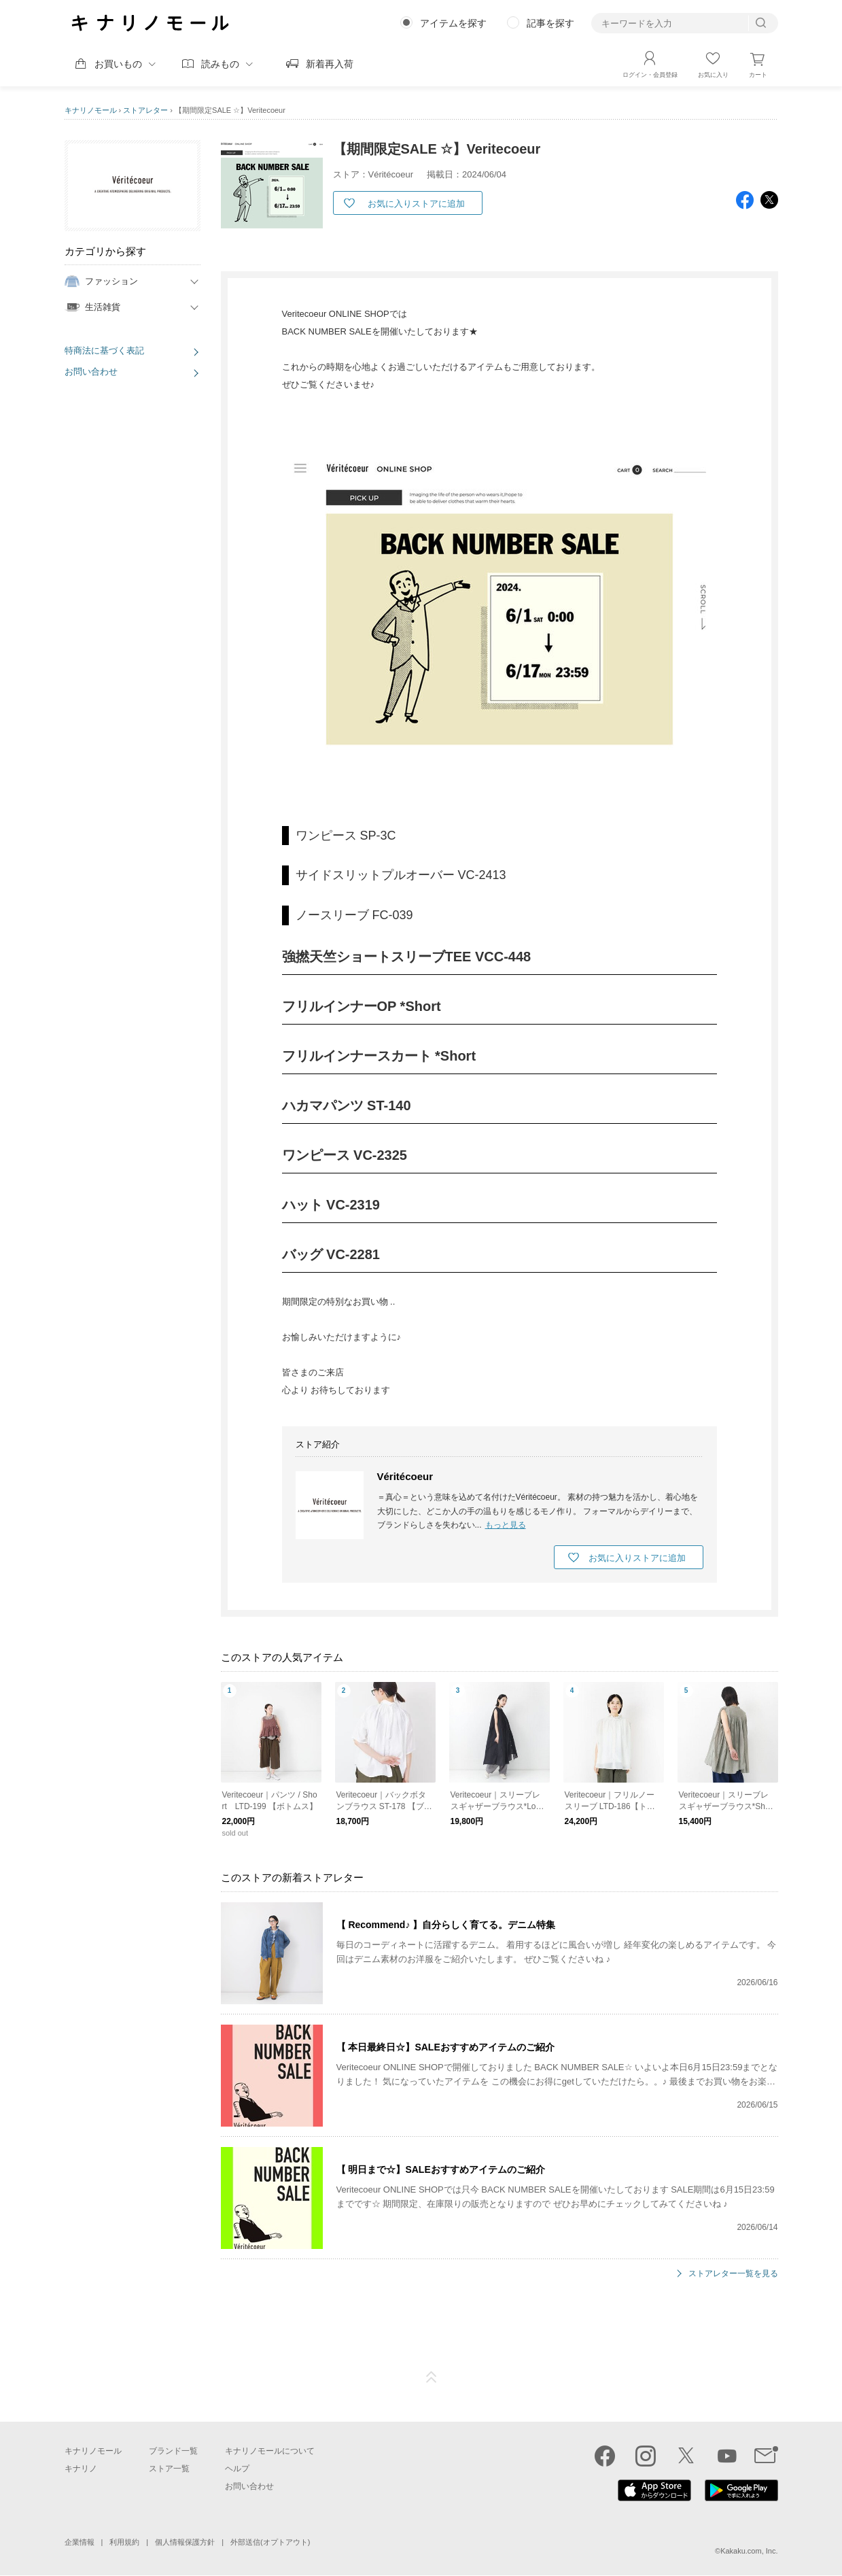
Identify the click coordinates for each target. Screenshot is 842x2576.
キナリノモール (91, 110)
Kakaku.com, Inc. (748, 2551)
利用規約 (124, 2542)
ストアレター (145, 110)
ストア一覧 (169, 2468)
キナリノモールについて (270, 2451)
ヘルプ (237, 2468)
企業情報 (79, 2542)
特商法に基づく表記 (104, 350)
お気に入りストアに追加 (416, 204)
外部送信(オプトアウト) (270, 2542)
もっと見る (505, 1525)
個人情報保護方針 (185, 2542)
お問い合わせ (91, 371)
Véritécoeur (405, 1476)
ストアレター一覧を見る (733, 2273)
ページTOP (431, 2377)
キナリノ (81, 2468)
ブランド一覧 (173, 2451)
